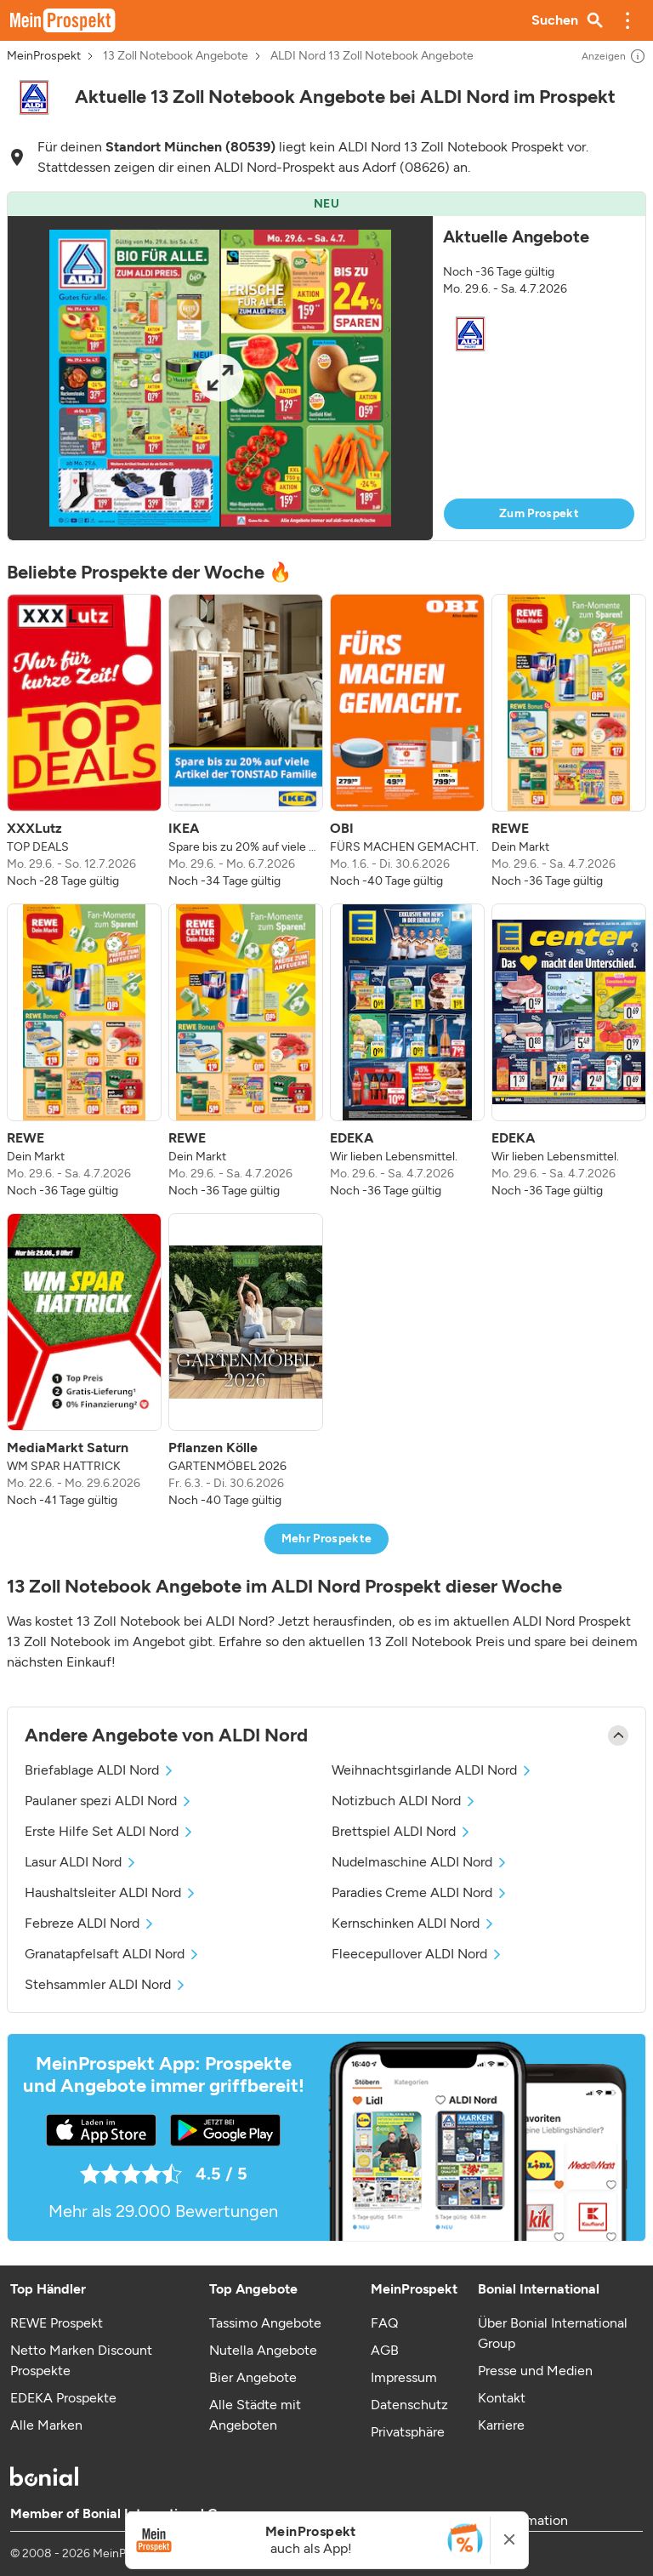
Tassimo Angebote (265, 2323)
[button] (627, 20)
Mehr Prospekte (326, 1538)
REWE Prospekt (56, 2323)
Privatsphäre (408, 2432)
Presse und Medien (535, 2370)
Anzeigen (614, 56)
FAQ (384, 2323)
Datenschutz (409, 2404)
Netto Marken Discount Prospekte (81, 2360)
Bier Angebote (253, 2377)
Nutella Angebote (263, 2350)
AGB (385, 2350)
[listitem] (84, 742)
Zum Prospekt (539, 513)
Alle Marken (46, 2425)
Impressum (404, 2377)
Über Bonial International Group (552, 2333)
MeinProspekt (44, 56)
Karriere (501, 2425)
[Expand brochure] (220, 378)
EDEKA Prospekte (63, 2398)
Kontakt (501, 2398)
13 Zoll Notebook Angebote (175, 56)
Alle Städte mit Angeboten (255, 2414)
